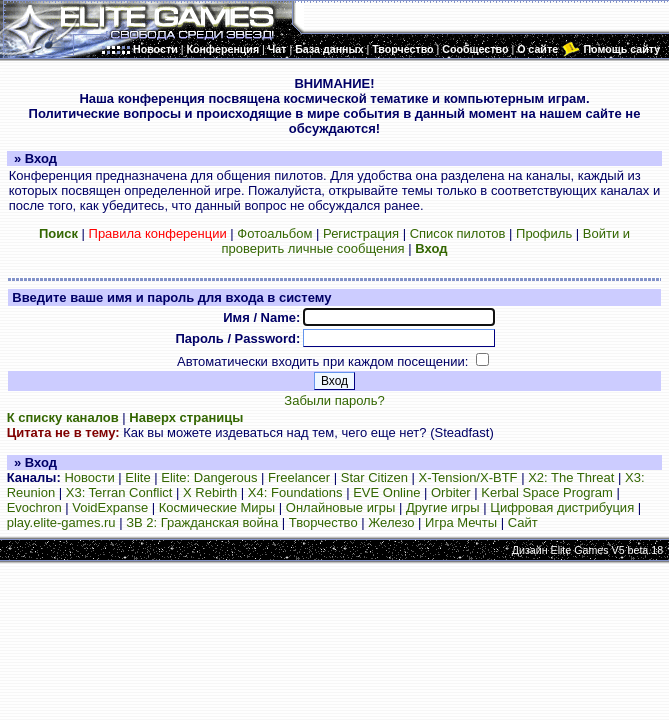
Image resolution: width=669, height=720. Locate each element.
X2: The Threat (571, 477)
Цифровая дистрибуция (562, 507)
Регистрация (361, 233)
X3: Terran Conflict (119, 492)
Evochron (34, 507)
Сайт (523, 522)
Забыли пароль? (334, 400)
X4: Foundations (295, 492)
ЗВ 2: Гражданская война (202, 522)
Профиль (544, 233)
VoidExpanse (110, 507)
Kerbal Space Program (547, 492)
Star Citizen (374, 477)
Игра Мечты (461, 522)
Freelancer (299, 477)
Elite (137, 477)
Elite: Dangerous (209, 477)
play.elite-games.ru (61, 522)
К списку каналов (63, 417)
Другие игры (443, 507)
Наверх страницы (186, 417)
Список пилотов (458, 233)
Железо (391, 522)
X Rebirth (210, 492)
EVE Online (386, 492)
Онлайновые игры (340, 507)
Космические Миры (217, 507)
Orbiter (451, 492)
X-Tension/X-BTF (468, 477)
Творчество (323, 522)
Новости (89, 477)
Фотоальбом (274, 233)
